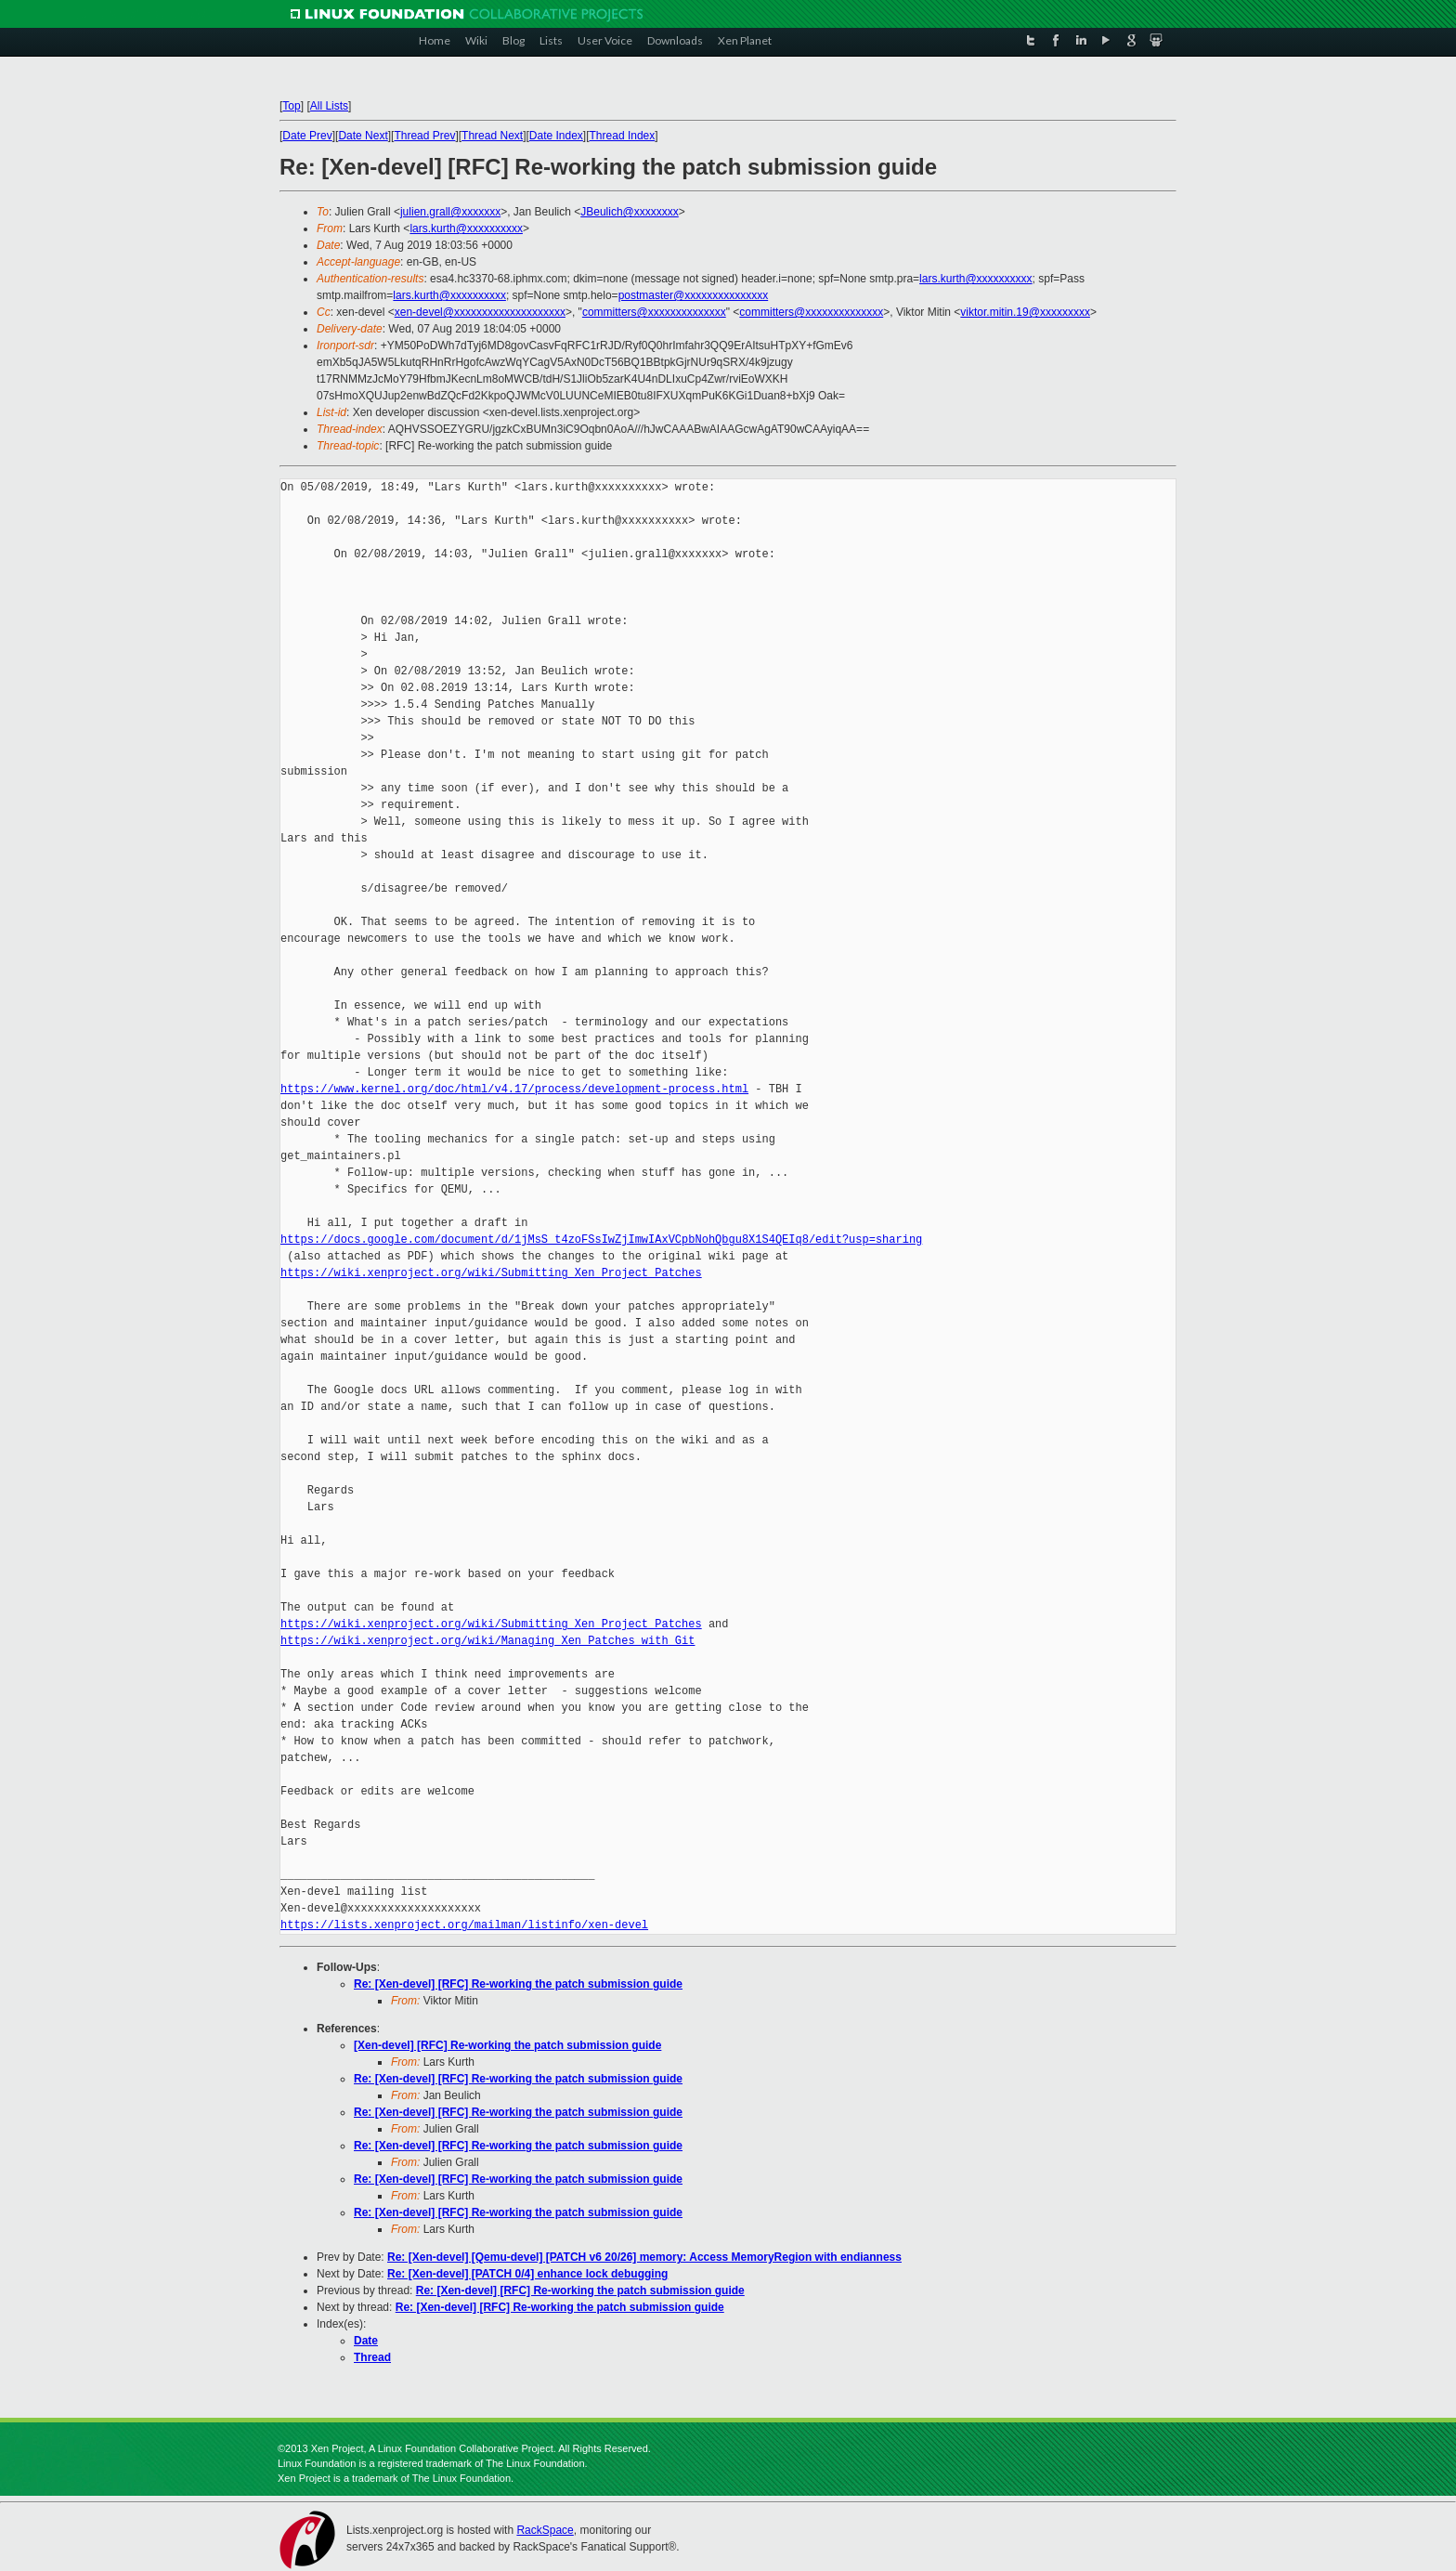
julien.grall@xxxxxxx (450, 211)
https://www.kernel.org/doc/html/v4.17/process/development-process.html (514, 1089)
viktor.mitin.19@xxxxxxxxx (1025, 312)
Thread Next (492, 135)
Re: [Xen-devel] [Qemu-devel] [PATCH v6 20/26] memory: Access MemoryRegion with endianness (644, 2257)
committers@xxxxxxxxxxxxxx (654, 312)
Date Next (362, 135)
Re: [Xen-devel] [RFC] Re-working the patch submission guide (518, 1983)
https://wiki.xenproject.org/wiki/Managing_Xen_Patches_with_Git (487, 1641)
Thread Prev (424, 135)
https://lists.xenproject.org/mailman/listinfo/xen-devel (464, 1925)
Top (291, 105)
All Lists (329, 105)
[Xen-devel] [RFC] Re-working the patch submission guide (507, 2045)
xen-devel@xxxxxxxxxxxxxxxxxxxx (480, 312)
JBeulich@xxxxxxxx (629, 211)
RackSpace (544, 2530)
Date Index (556, 135)
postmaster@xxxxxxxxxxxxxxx (693, 295)
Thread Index (623, 135)
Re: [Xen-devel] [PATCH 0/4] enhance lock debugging (527, 2273)
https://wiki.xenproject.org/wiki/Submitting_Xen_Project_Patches (491, 1273)
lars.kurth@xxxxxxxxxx (466, 228)
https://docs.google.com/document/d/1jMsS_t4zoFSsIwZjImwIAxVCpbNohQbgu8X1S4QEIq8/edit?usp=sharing (601, 1239)
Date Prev (307, 135)
